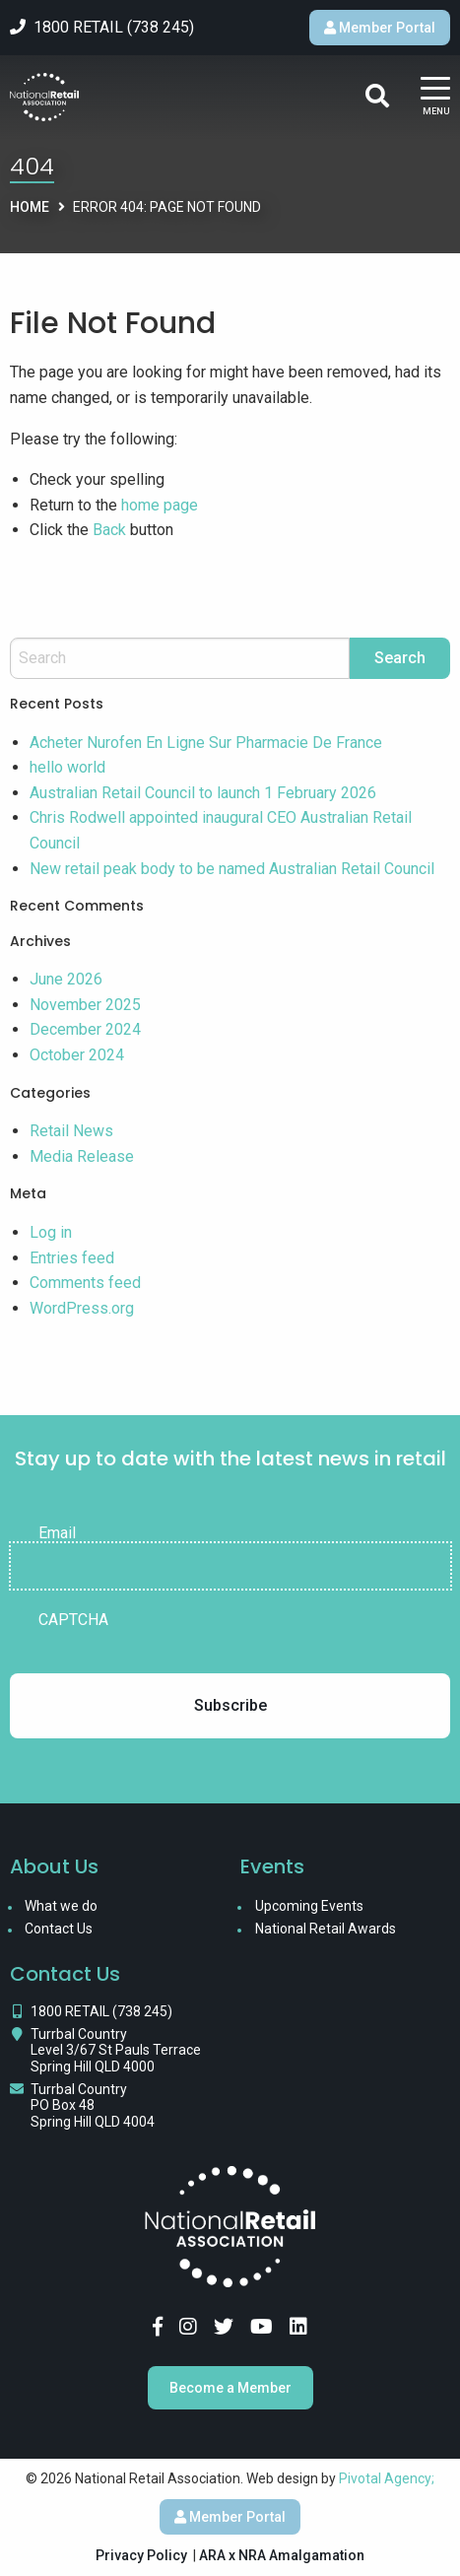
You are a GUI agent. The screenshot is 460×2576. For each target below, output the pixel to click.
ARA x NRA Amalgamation (281, 2555)
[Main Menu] (435, 97)
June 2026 (66, 979)
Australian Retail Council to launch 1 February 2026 (203, 792)
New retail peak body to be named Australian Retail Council (232, 868)
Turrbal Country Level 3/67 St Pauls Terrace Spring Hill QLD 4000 (116, 2050)
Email (57, 1533)
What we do (61, 1906)
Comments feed (85, 1282)
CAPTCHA (73, 1620)
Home (29, 207)
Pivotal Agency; (386, 2478)
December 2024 (85, 1029)
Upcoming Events (309, 1906)
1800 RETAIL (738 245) (101, 2011)
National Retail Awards (325, 1928)
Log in (51, 1232)
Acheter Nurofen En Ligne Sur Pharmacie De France (206, 742)
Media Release (82, 1156)
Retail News (71, 1130)
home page (159, 505)
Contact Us (59, 1928)
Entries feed (72, 1258)
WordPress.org (82, 1308)
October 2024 (77, 1055)
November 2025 (85, 1004)
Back (109, 529)
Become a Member (230, 2388)
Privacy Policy (141, 2555)
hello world (67, 767)
